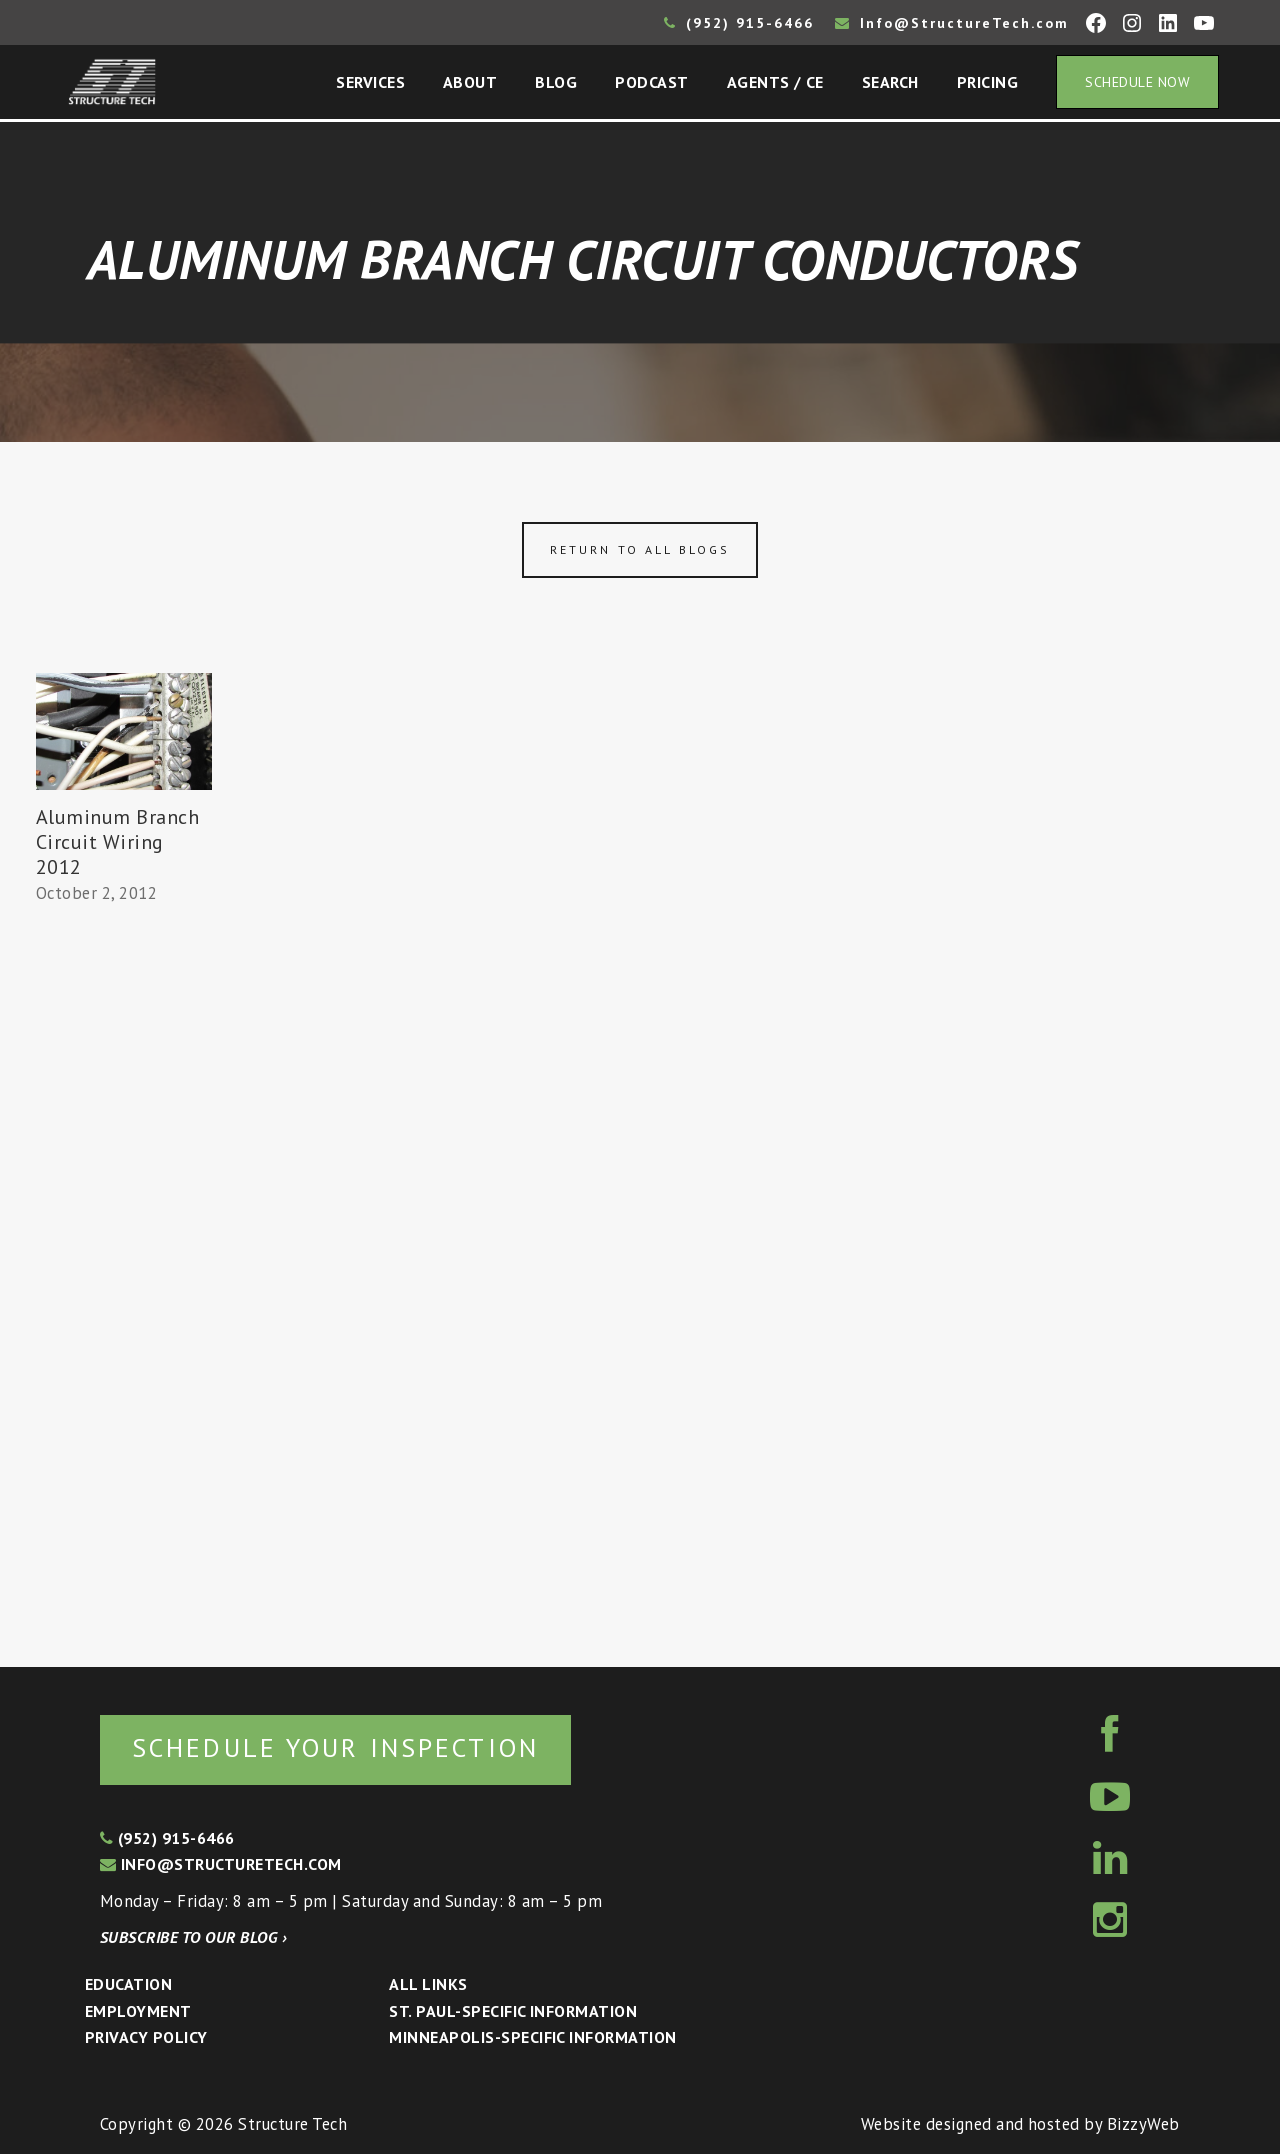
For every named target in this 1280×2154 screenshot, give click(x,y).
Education (128, 1984)
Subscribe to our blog (193, 1937)
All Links (428, 1984)
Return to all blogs (640, 549)
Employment (138, 2011)
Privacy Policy (146, 2037)
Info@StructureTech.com (952, 23)
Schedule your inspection (335, 1747)
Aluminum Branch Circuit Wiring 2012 (118, 842)
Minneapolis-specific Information (532, 2037)
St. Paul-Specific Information (513, 2011)
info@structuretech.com (221, 1864)
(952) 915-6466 (739, 23)
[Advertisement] (124, 1277)
